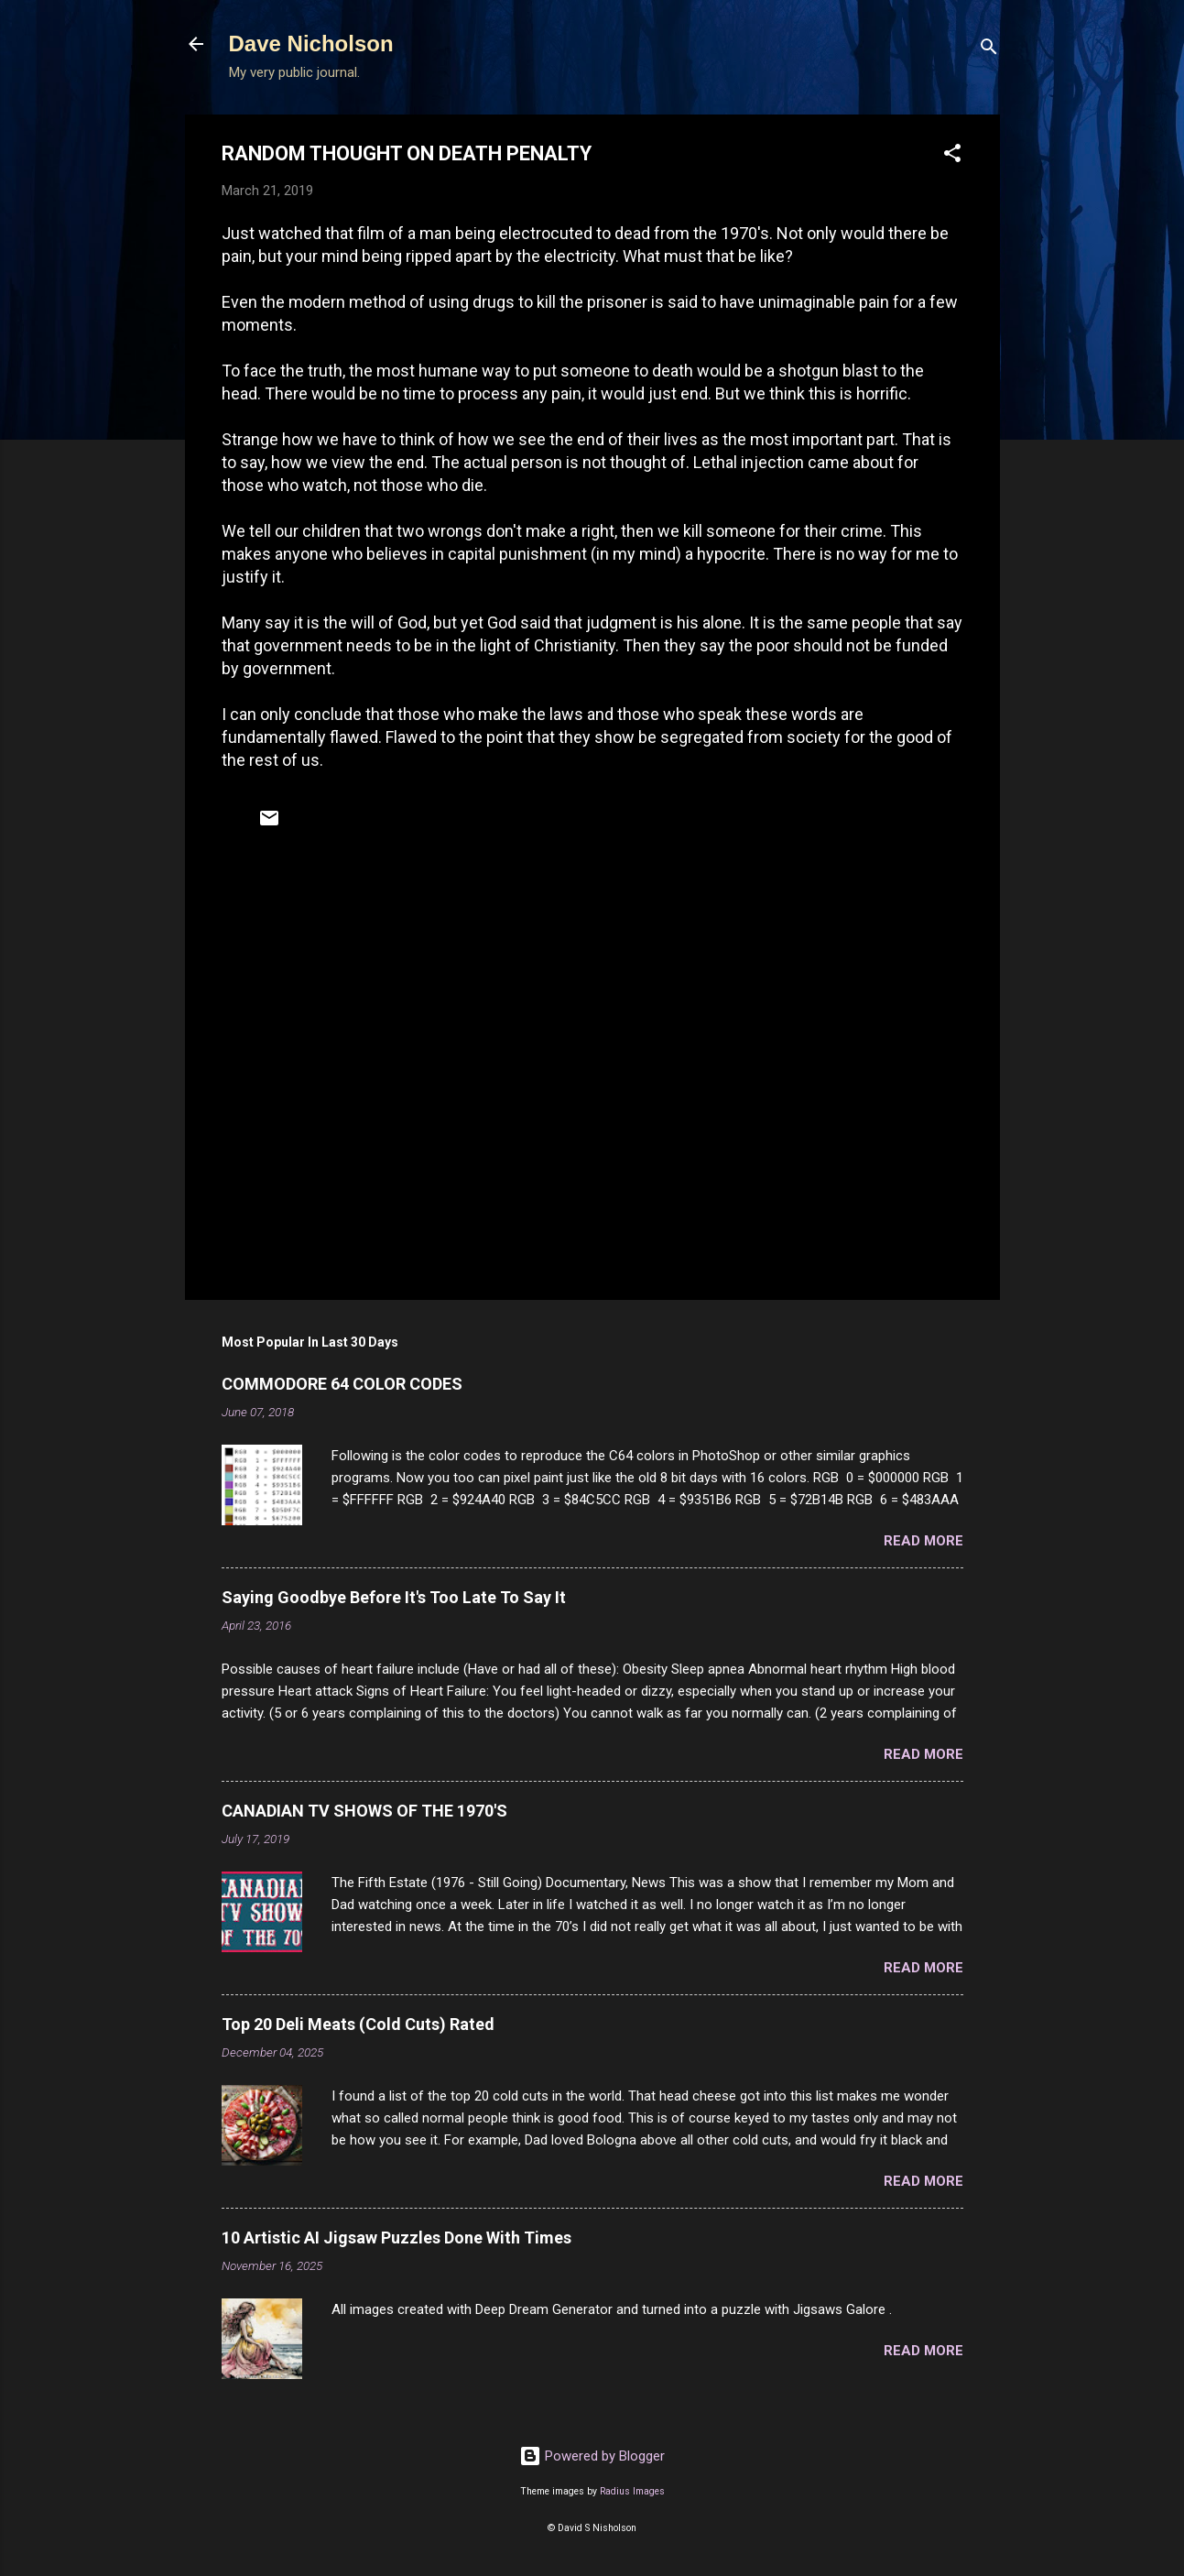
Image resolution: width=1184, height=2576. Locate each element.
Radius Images (632, 2491)
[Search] (989, 50)
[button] (952, 156)
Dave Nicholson (311, 43)
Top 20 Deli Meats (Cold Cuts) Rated (358, 2024)
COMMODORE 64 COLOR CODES (342, 1383)
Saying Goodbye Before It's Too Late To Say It (394, 1597)
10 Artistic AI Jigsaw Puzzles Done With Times (396, 2237)
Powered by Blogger (592, 2456)
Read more (923, 1541)
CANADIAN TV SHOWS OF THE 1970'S (364, 1810)
